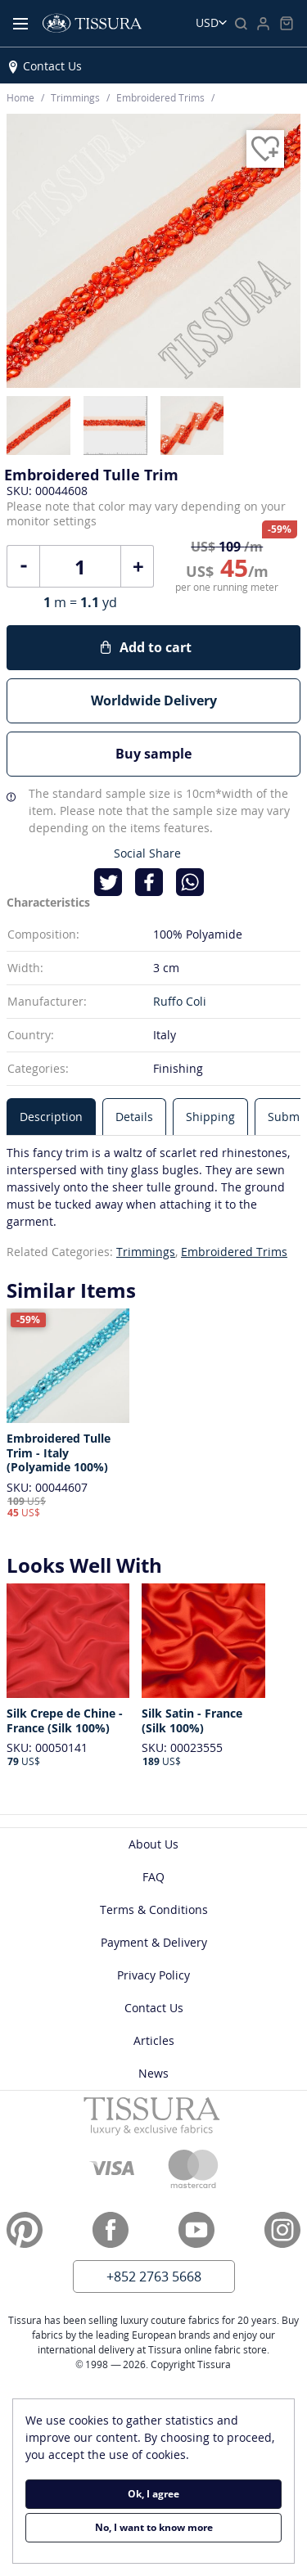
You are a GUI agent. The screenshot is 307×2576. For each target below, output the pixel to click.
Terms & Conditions (154, 1909)
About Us (153, 1844)
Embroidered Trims (234, 1251)
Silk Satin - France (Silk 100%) (192, 1720)
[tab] (51, 1116)
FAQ (153, 1877)
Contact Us (52, 66)
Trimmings (145, 1251)
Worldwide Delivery (154, 700)
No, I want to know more (154, 2527)
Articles (153, 2040)
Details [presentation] (134, 1116)
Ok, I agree (153, 2494)
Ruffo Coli (179, 1001)
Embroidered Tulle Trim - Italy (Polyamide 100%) (59, 1453)
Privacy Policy (153, 1975)
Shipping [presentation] (210, 1116)
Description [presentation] (51, 1116)
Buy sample (153, 754)
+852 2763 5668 (153, 2277)
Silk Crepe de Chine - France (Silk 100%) (65, 1720)
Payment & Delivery (154, 1942)
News (153, 2073)
